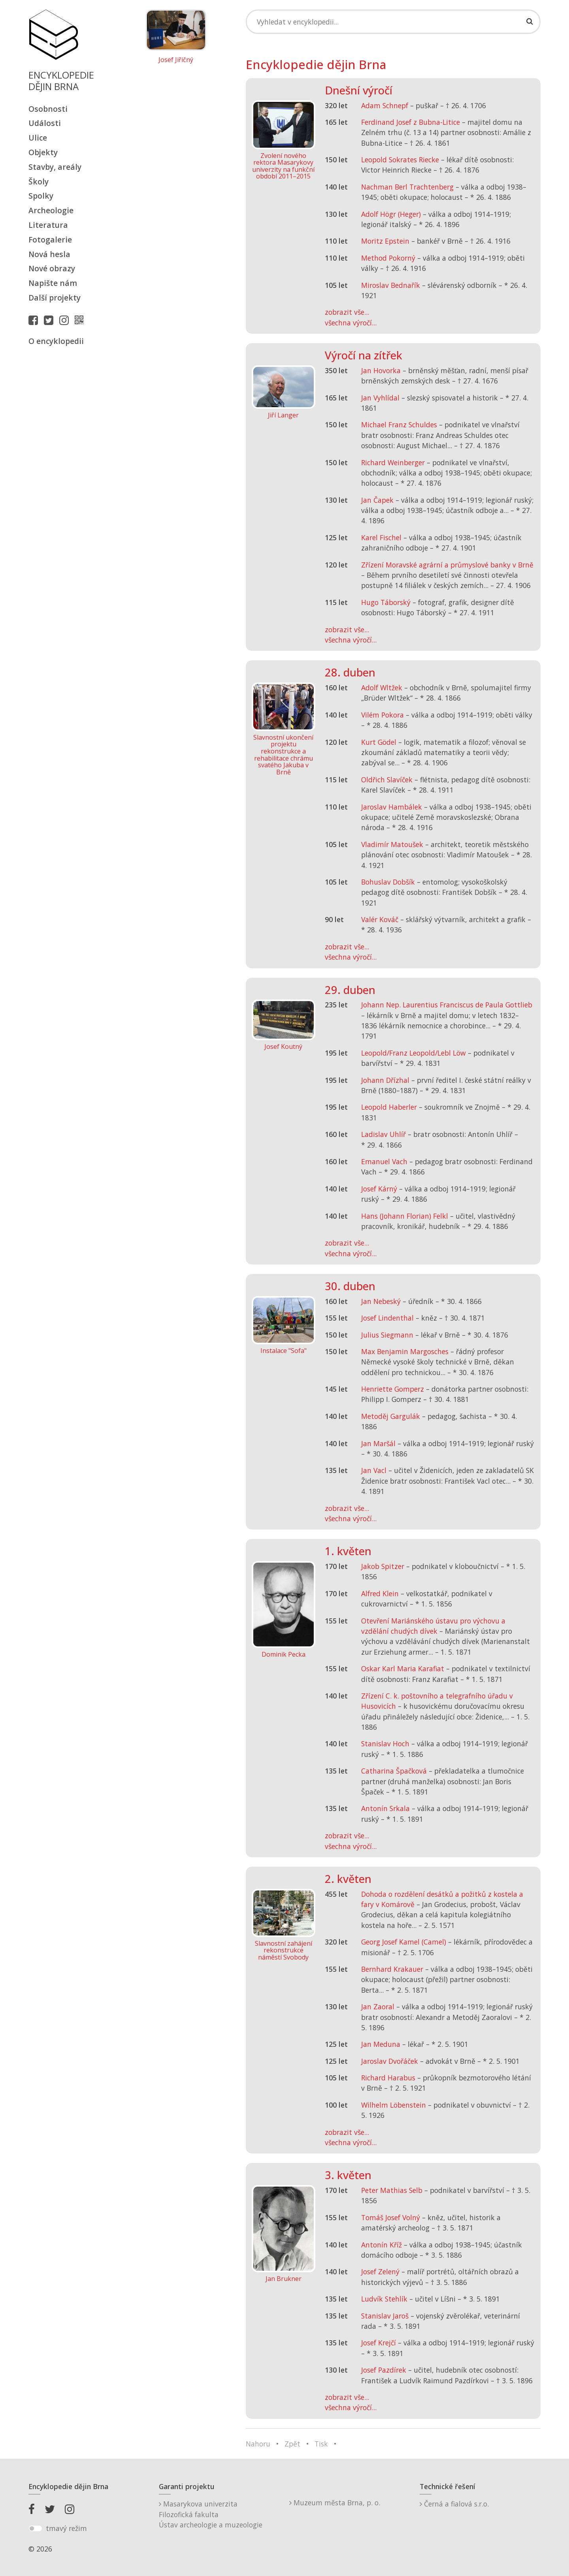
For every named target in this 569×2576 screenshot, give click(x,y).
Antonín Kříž (381, 2244)
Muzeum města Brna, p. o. (334, 2502)
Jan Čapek (377, 500)
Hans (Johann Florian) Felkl (404, 1216)
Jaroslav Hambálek (391, 807)
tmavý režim (66, 2528)
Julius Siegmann (387, 1335)
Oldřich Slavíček (387, 779)
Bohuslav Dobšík (388, 882)
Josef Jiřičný (175, 60)
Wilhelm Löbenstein (393, 2105)
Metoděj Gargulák (390, 1416)
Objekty (43, 152)
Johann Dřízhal (385, 1080)
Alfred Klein (380, 1593)
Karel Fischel (381, 537)
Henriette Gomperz (392, 1389)
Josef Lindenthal (387, 1318)
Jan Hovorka (381, 370)
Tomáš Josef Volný (390, 2217)
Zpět (292, 2443)
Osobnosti (48, 108)
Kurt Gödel (378, 742)
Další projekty (54, 297)
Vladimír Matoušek (392, 844)
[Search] (393, 21)
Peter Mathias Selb (391, 2190)
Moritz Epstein (385, 241)
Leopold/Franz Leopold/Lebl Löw (413, 1053)
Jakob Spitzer (382, 1566)
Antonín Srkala (385, 1808)
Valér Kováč (379, 919)
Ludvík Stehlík (384, 2299)
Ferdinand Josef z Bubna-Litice (410, 122)
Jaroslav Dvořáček (389, 2061)
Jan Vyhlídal (380, 397)
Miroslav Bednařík (390, 285)
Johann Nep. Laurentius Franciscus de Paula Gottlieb (446, 1004)
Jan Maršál (378, 1443)
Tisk (321, 2443)
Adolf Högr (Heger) (391, 214)
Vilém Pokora (382, 715)
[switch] (35, 2528)
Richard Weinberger (393, 462)
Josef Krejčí (378, 2342)
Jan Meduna (380, 2044)
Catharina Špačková (394, 1771)
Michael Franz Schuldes (399, 424)
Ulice (37, 137)
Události (44, 123)
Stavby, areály (54, 167)
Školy (38, 181)
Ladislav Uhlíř (383, 1134)
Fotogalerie (50, 239)
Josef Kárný (379, 1188)
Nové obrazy (51, 268)
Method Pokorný (388, 258)
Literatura (48, 225)
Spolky (40, 195)
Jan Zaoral (377, 2006)
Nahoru (258, 2443)
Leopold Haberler (389, 1107)
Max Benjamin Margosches (404, 1351)
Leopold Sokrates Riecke (400, 159)
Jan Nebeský (381, 1301)
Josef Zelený (380, 2271)
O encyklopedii (56, 341)
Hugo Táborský (386, 602)
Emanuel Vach (384, 1161)
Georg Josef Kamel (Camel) (403, 1942)
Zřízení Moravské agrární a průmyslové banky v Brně (447, 564)
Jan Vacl (373, 1470)
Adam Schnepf (384, 105)
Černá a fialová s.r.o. (454, 2503)
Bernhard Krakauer (392, 1969)
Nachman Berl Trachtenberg (407, 187)
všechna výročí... (351, 322)
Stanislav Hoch (385, 1743)
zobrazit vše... (347, 312)
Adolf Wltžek (381, 687)
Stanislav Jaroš (385, 2315)
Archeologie (50, 210)
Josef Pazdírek (383, 2370)
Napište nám (52, 283)
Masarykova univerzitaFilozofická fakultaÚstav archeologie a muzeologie (210, 2514)
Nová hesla (49, 254)
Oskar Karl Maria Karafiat (402, 1668)
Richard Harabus (388, 2077)
